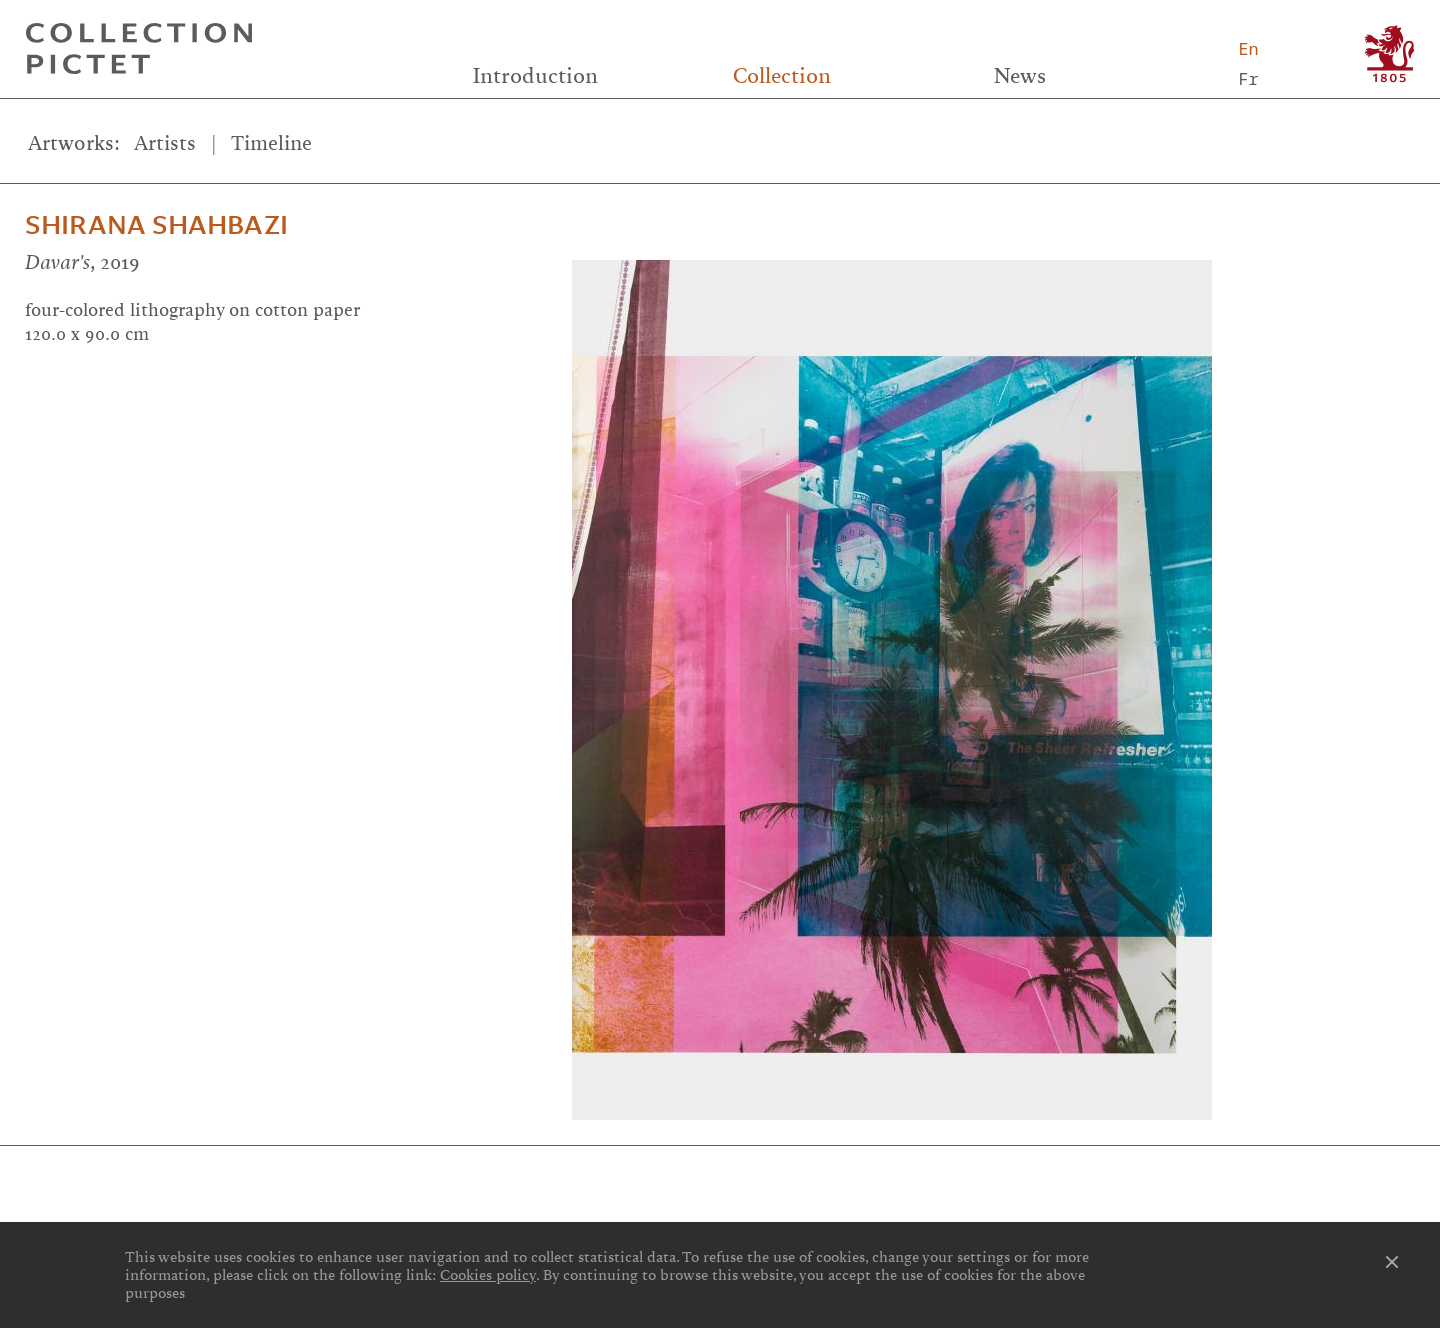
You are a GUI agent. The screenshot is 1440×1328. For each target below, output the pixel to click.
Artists (165, 143)
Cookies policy (488, 1275)
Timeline (271, 143)
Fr (1248, 78)
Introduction (535, 76)
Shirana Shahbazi (156, 225)
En (1248, 48)
